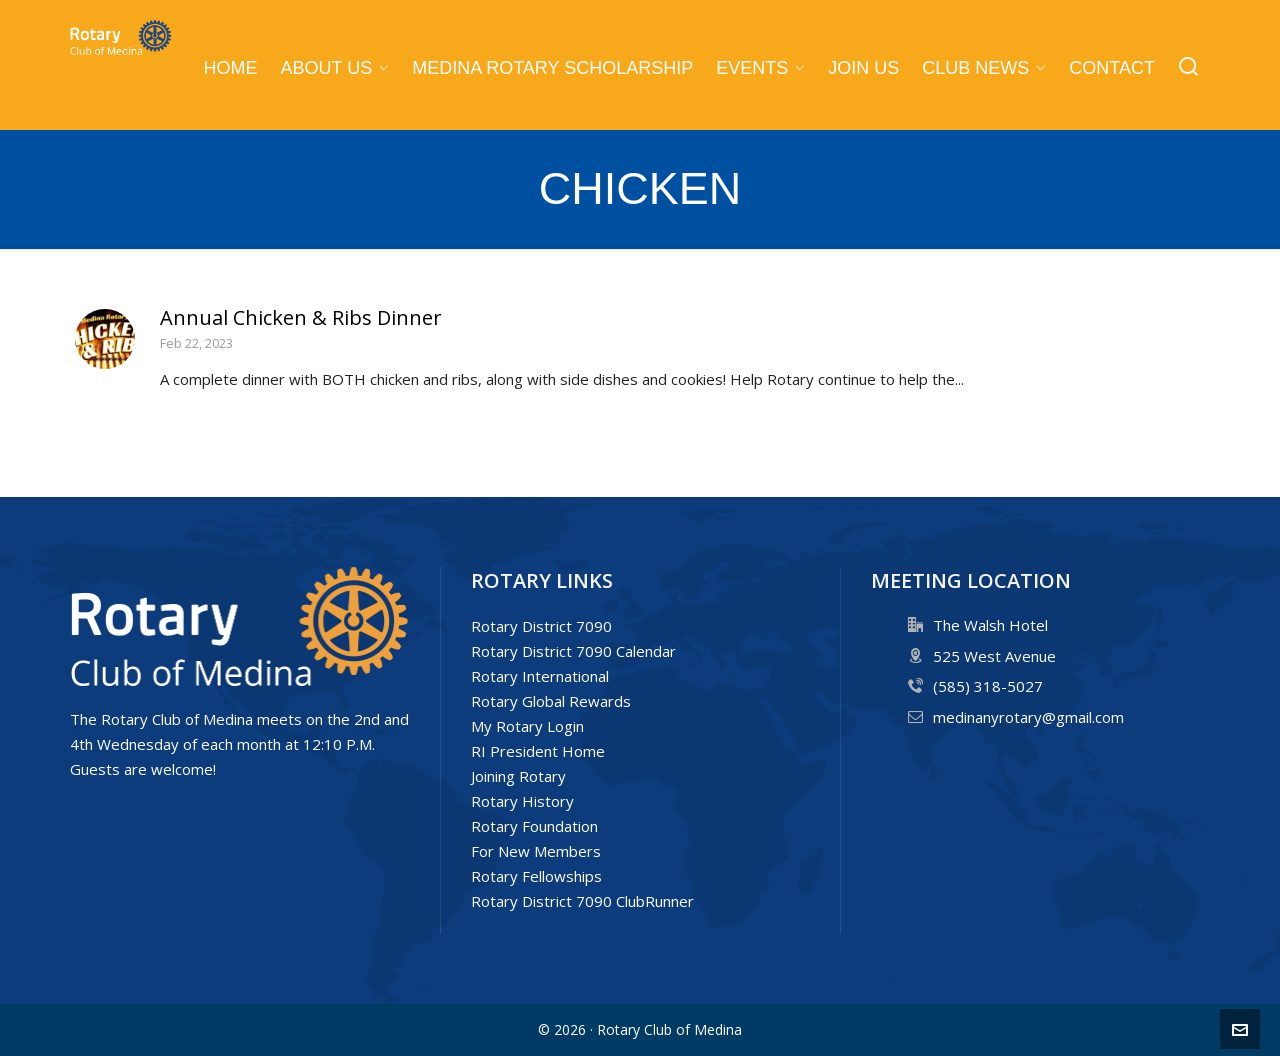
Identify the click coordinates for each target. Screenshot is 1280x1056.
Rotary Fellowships (536, 876)
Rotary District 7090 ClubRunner (582, 901)
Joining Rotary (518, 776)
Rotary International (540, 676)
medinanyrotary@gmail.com (1028, 717)
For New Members (536, 851)
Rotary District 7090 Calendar (573, 651)
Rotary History (522, 801)
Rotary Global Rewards (551, 701)
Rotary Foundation (534, 826)
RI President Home (538, 751)
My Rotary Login (527, 726)
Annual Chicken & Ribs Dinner (301, 317)
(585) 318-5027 (988, 686)
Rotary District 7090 (541, 626)
